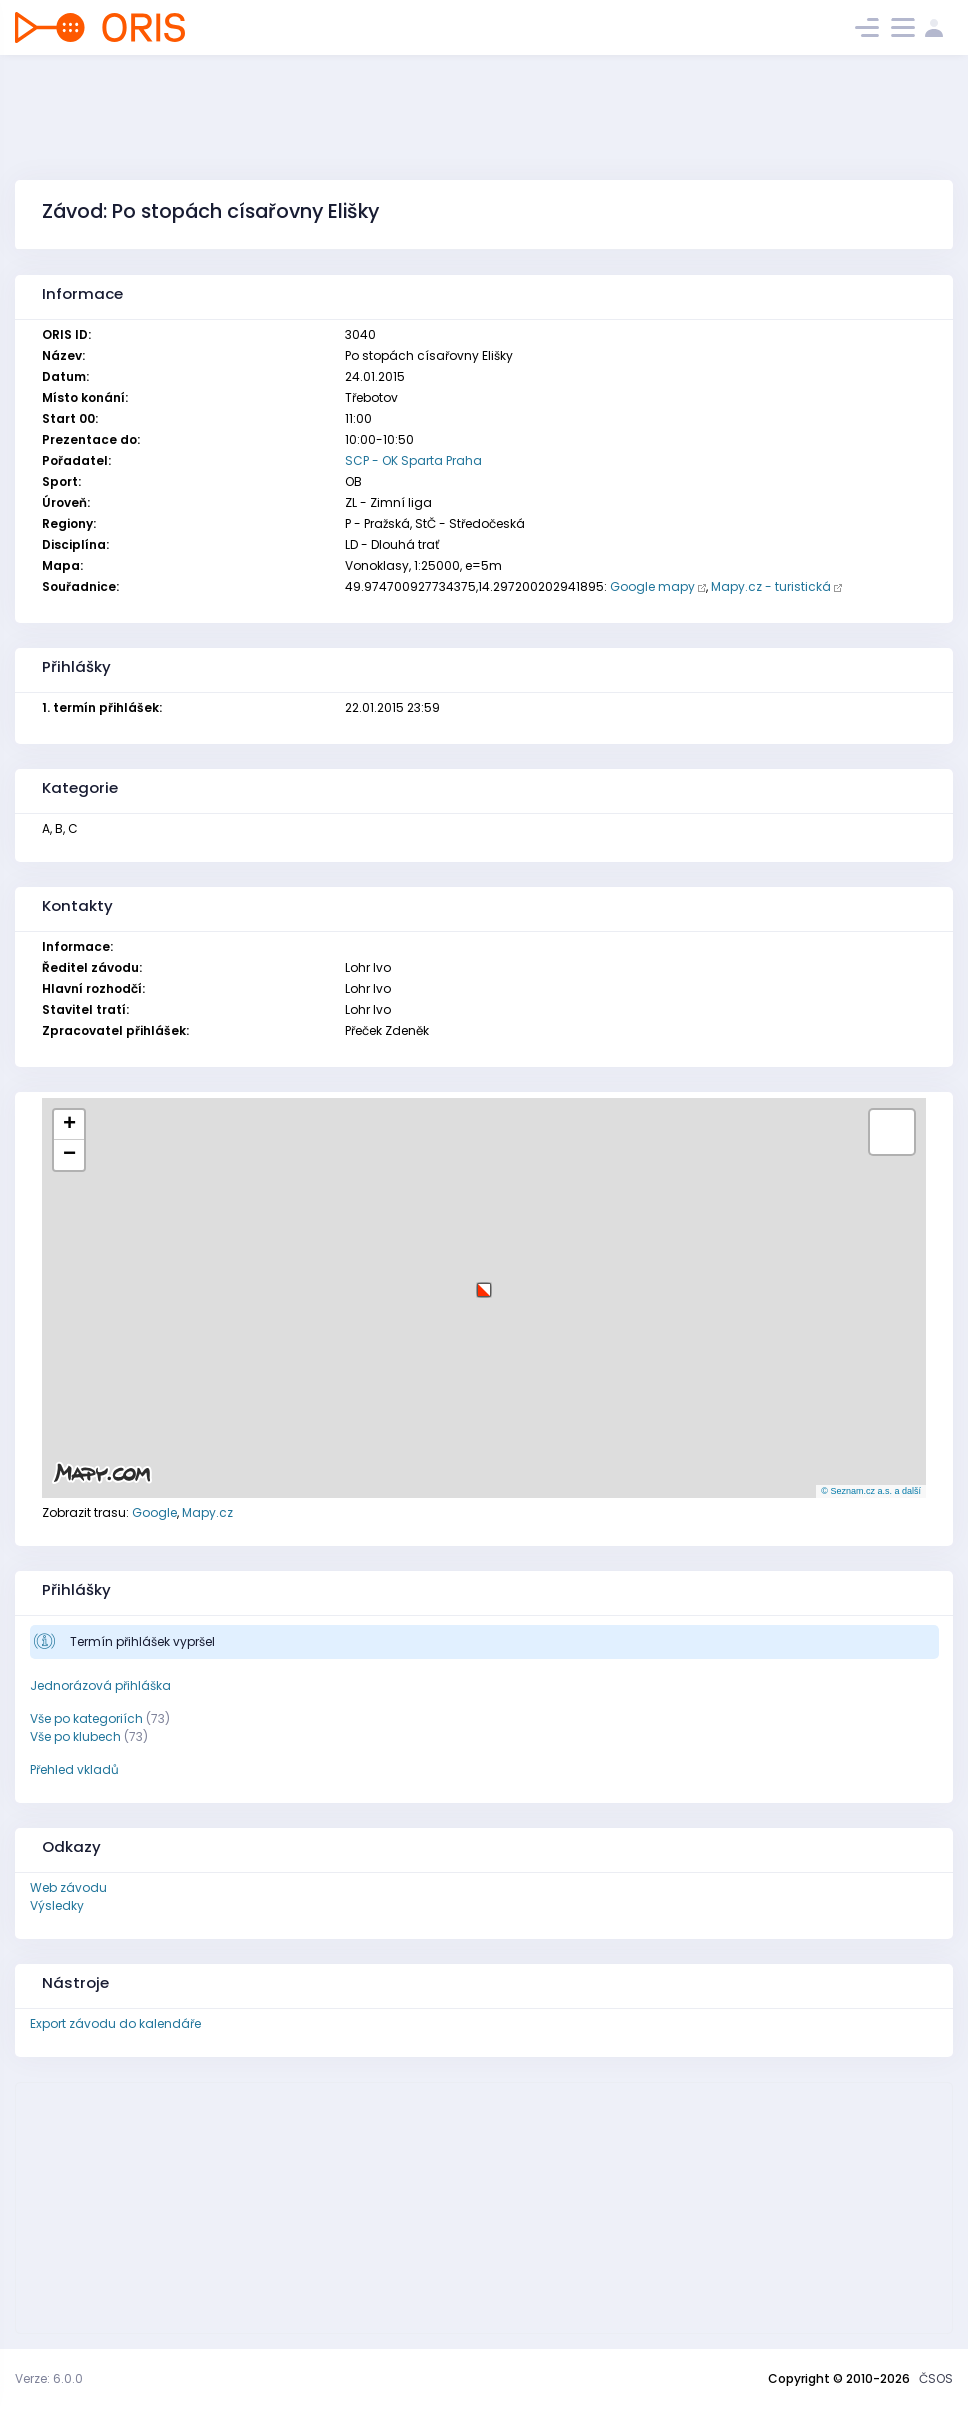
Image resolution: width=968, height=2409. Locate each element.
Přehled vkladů (74, 1769)
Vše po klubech (75, 1736)
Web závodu (68, 1887)
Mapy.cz (207, 1512)
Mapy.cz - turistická (771, 586)
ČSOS (936, 2378)
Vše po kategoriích (86, 1718)
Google (154, 1512)
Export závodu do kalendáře (115, 2023)
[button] (484, 1282)
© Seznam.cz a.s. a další (871, 1491)
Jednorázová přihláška (100, 1685)
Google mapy (652, 586)
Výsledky (57, 1905)
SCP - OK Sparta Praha (413, 460)
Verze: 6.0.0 (49, 2378)
